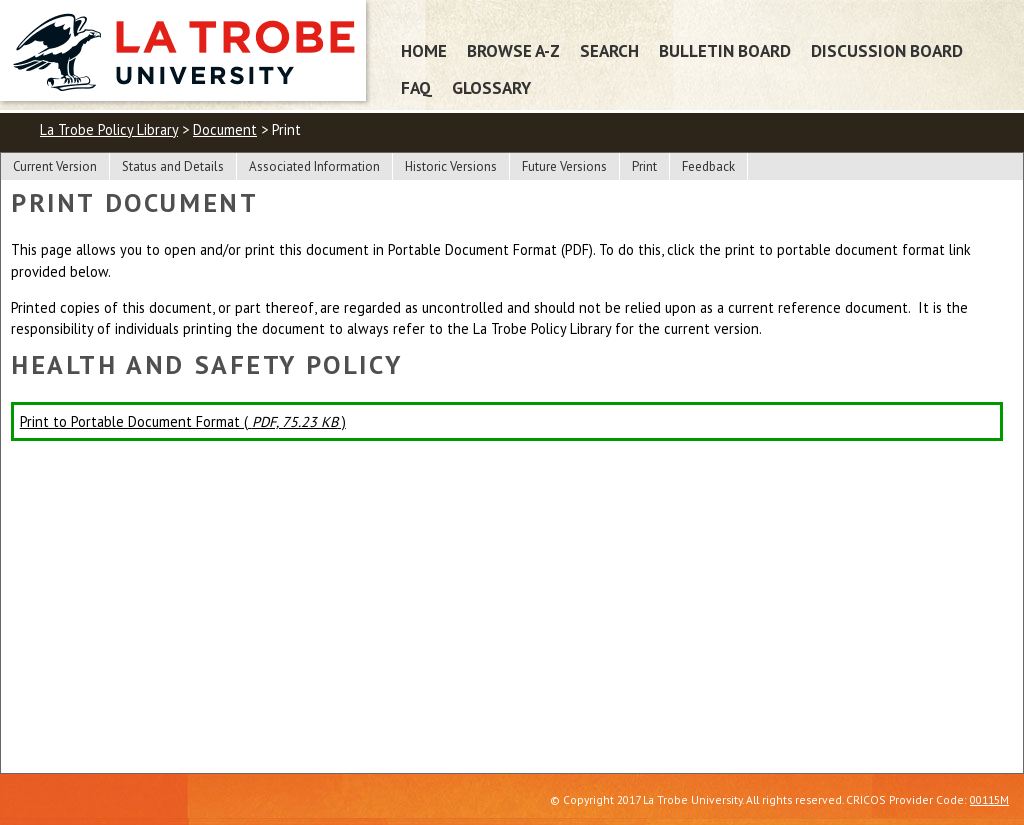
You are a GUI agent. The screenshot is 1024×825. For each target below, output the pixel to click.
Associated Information (314, 166)
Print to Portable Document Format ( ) (183, 421)
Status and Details (173, 166)
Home (424, 50)
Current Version (55, 166)
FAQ (416, 87)
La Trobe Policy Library (109, 129)
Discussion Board (887, 50)
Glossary (491, 87)
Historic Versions (451, 166)
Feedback (708, 166)
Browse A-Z (513, 50)
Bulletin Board (725, 50)
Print (644, 166)
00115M (989, 799)
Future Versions (564, 166)
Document (225, 129)
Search (609, 50)
